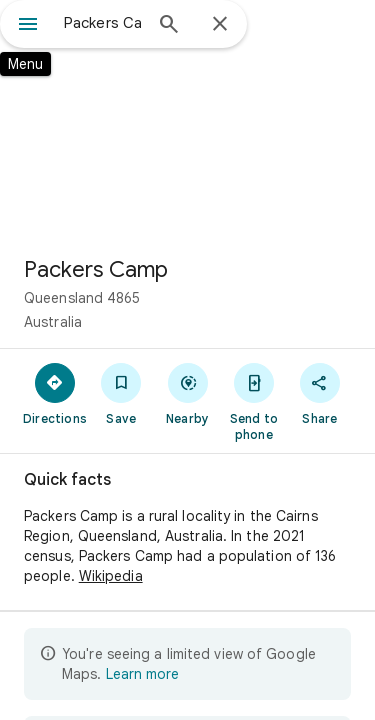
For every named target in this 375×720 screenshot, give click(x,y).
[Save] (121, 393)
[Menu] (28, 26)
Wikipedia (111, 576)
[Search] (169, 26)
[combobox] (102, 23)
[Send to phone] (254, 401)
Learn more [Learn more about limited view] (142, 674)
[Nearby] (187, 393)
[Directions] (55, 393)
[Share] (320, 393)
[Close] (220, 25)
